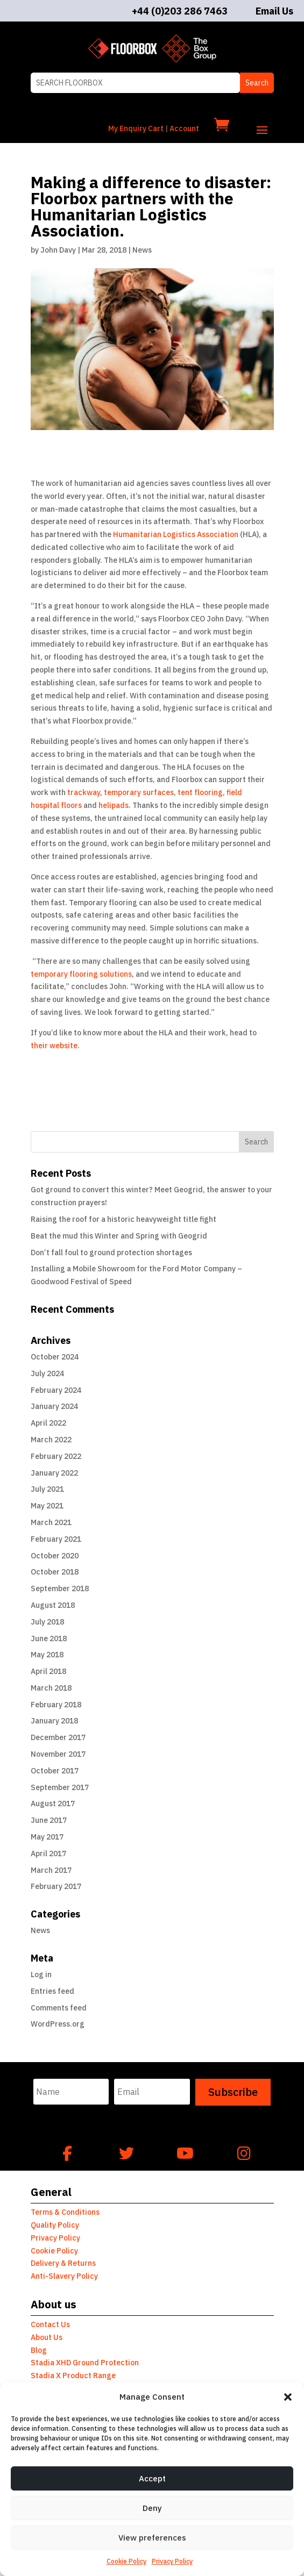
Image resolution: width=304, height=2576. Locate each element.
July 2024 (47, 1373)
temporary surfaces (139, 792)
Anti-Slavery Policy (64, 2276)
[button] (287, 2397)
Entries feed (52, 1991)
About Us (46, 2337)
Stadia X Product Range (73, 2375)
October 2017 (55, 1771)
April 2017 (48, 1853)
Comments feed (59, 2008)
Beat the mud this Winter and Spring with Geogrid (119, 1236)
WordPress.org (57, 2024)
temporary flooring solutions (81, 974)
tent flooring (200, 792)
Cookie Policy (126, 2561)
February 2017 (56, 1886)
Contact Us (50, 2324)
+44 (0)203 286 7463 (180, 11)
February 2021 (56, 1539)
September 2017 (60, 1787)
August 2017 (53, 1803)
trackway (83, 792)
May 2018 (47, 1654)
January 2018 (54, 1721)
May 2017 (47, 1837)
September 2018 (60, 1588)
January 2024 (54, 1406)
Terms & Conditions (65, 2212)
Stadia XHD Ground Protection (85, 2362)
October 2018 (55, 1572)
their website (54, 1045)
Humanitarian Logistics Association (176, 534)
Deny (152, 2508)
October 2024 (55, 1357)
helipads (113, 805)
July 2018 (47, 1622)
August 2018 (53, 1605)
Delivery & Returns (63, 2263)
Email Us (274, 11)
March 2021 (51, 1522)
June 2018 (49, 1638)
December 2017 (58, 1737)
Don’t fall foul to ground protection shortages (111, 1252)
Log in (41, 1974)
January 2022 (54, 1473)
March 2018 (51, 1688)
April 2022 (48, 1423)
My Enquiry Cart (136, 128)
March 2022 (51, 1439)
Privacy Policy (172, 2561)
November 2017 (58, 1754)
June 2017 (49, 1820)
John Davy (58, 250)
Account (184, 128)
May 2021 (47, 1506)
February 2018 (56, 1704)
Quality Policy (55, 2225)
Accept (152, 2478)
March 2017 (51, 1870)
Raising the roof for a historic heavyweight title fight (123, 1219)
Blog (39, 2350)
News (142, 250)
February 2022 (56, 1456)
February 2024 (56, 1390)
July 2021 (47, 1489)
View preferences (152, 2537)
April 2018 (48, 1671)
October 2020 (55, 1556)
